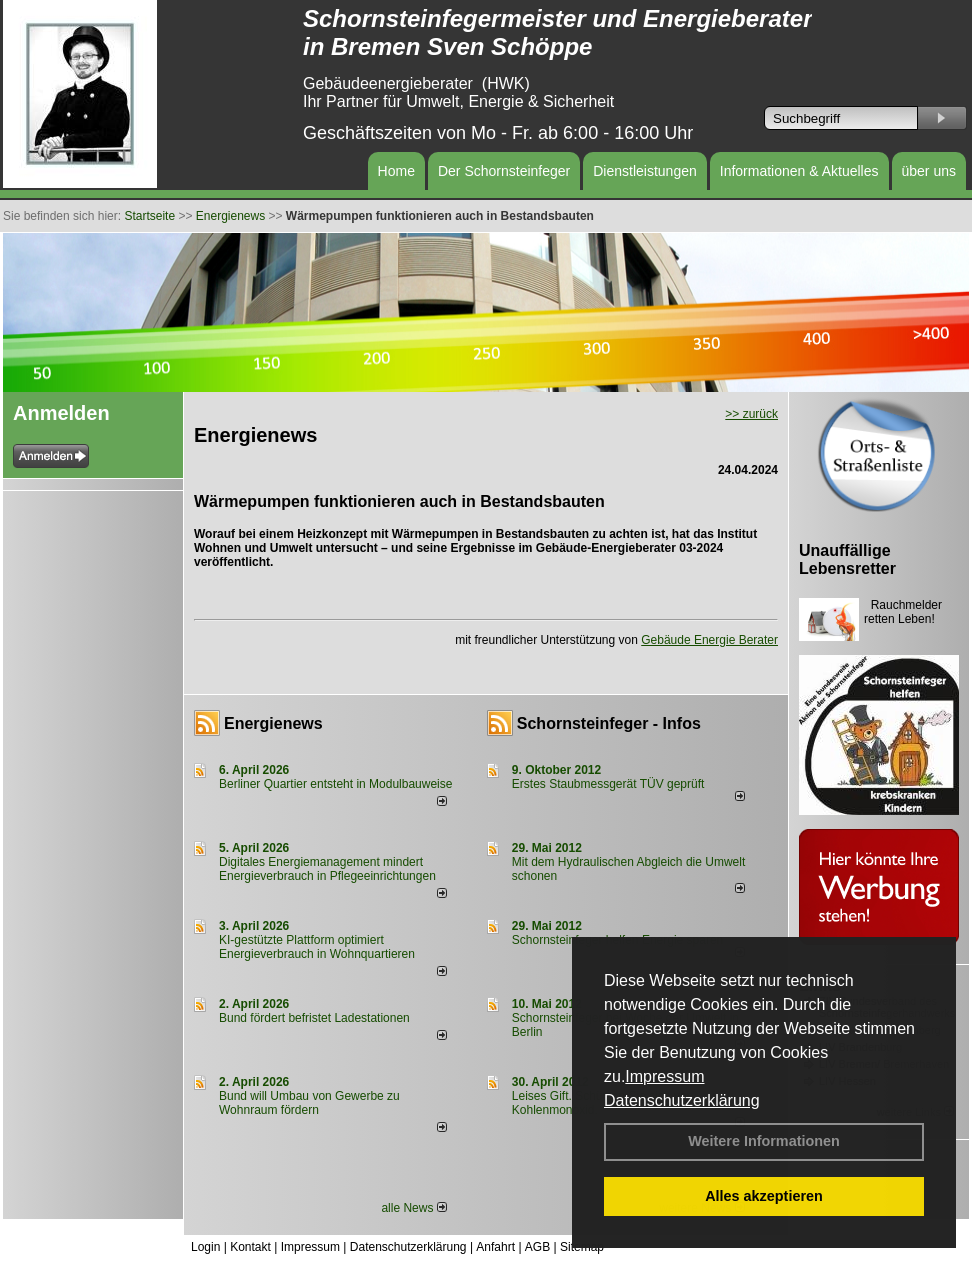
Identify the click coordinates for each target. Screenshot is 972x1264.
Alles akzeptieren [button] (764, 1196)
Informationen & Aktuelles (799, 171)
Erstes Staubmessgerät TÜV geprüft (608, 784)
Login (205, 1247)
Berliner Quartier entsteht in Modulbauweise (335, 784)
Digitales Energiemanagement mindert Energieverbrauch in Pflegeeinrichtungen (327, 869)
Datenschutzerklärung (682, 1100)
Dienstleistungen (645, 171)
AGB (537, 1247)
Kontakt (250, 1247)
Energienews (273, 723)
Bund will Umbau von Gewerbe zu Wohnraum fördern (309, 1103)
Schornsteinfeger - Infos (609, 723)
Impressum (664, 1076)
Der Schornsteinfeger (504, 171)
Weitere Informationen (764, 1141)
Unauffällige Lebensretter (847, 559)
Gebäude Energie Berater (709, 640)
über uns (929, 171)
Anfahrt (495, 1247)
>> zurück (751, 414)
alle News (413, 1208)
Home (396, 171)
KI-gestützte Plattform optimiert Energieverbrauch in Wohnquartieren (317, 947)
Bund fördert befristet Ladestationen (314, 1018)
